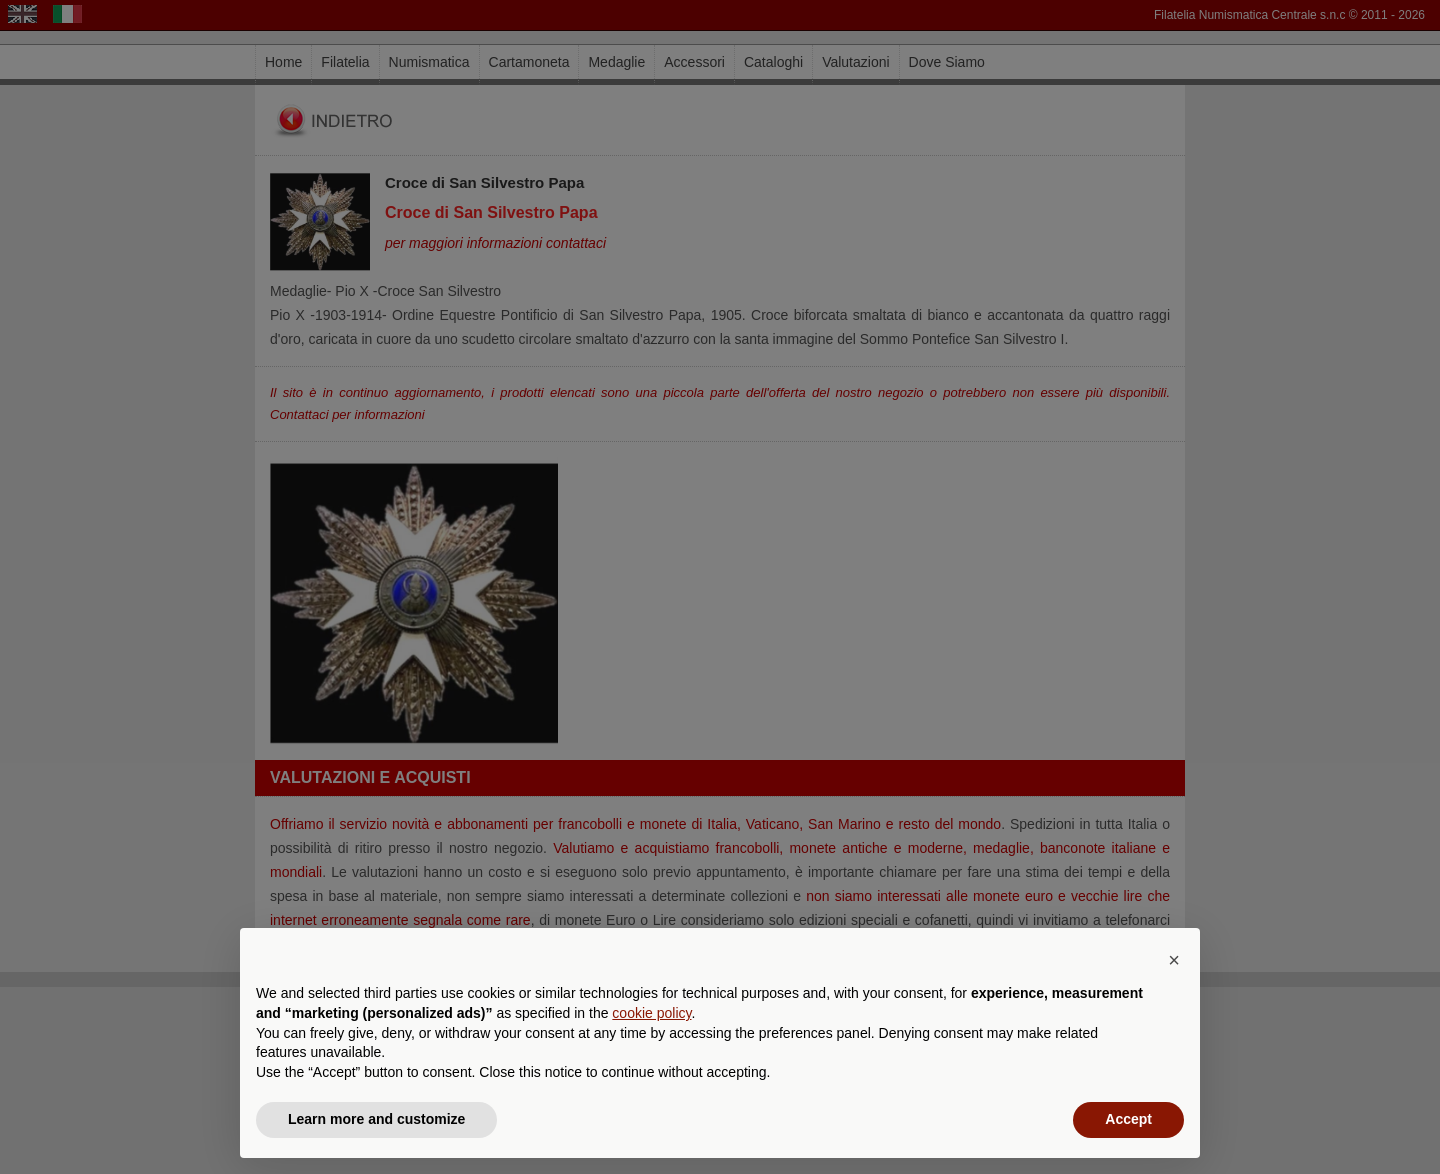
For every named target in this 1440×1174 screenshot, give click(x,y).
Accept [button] (1128, 1119)
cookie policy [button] (651, 1013)
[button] (1174, 960)
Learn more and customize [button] (376, 1119)
